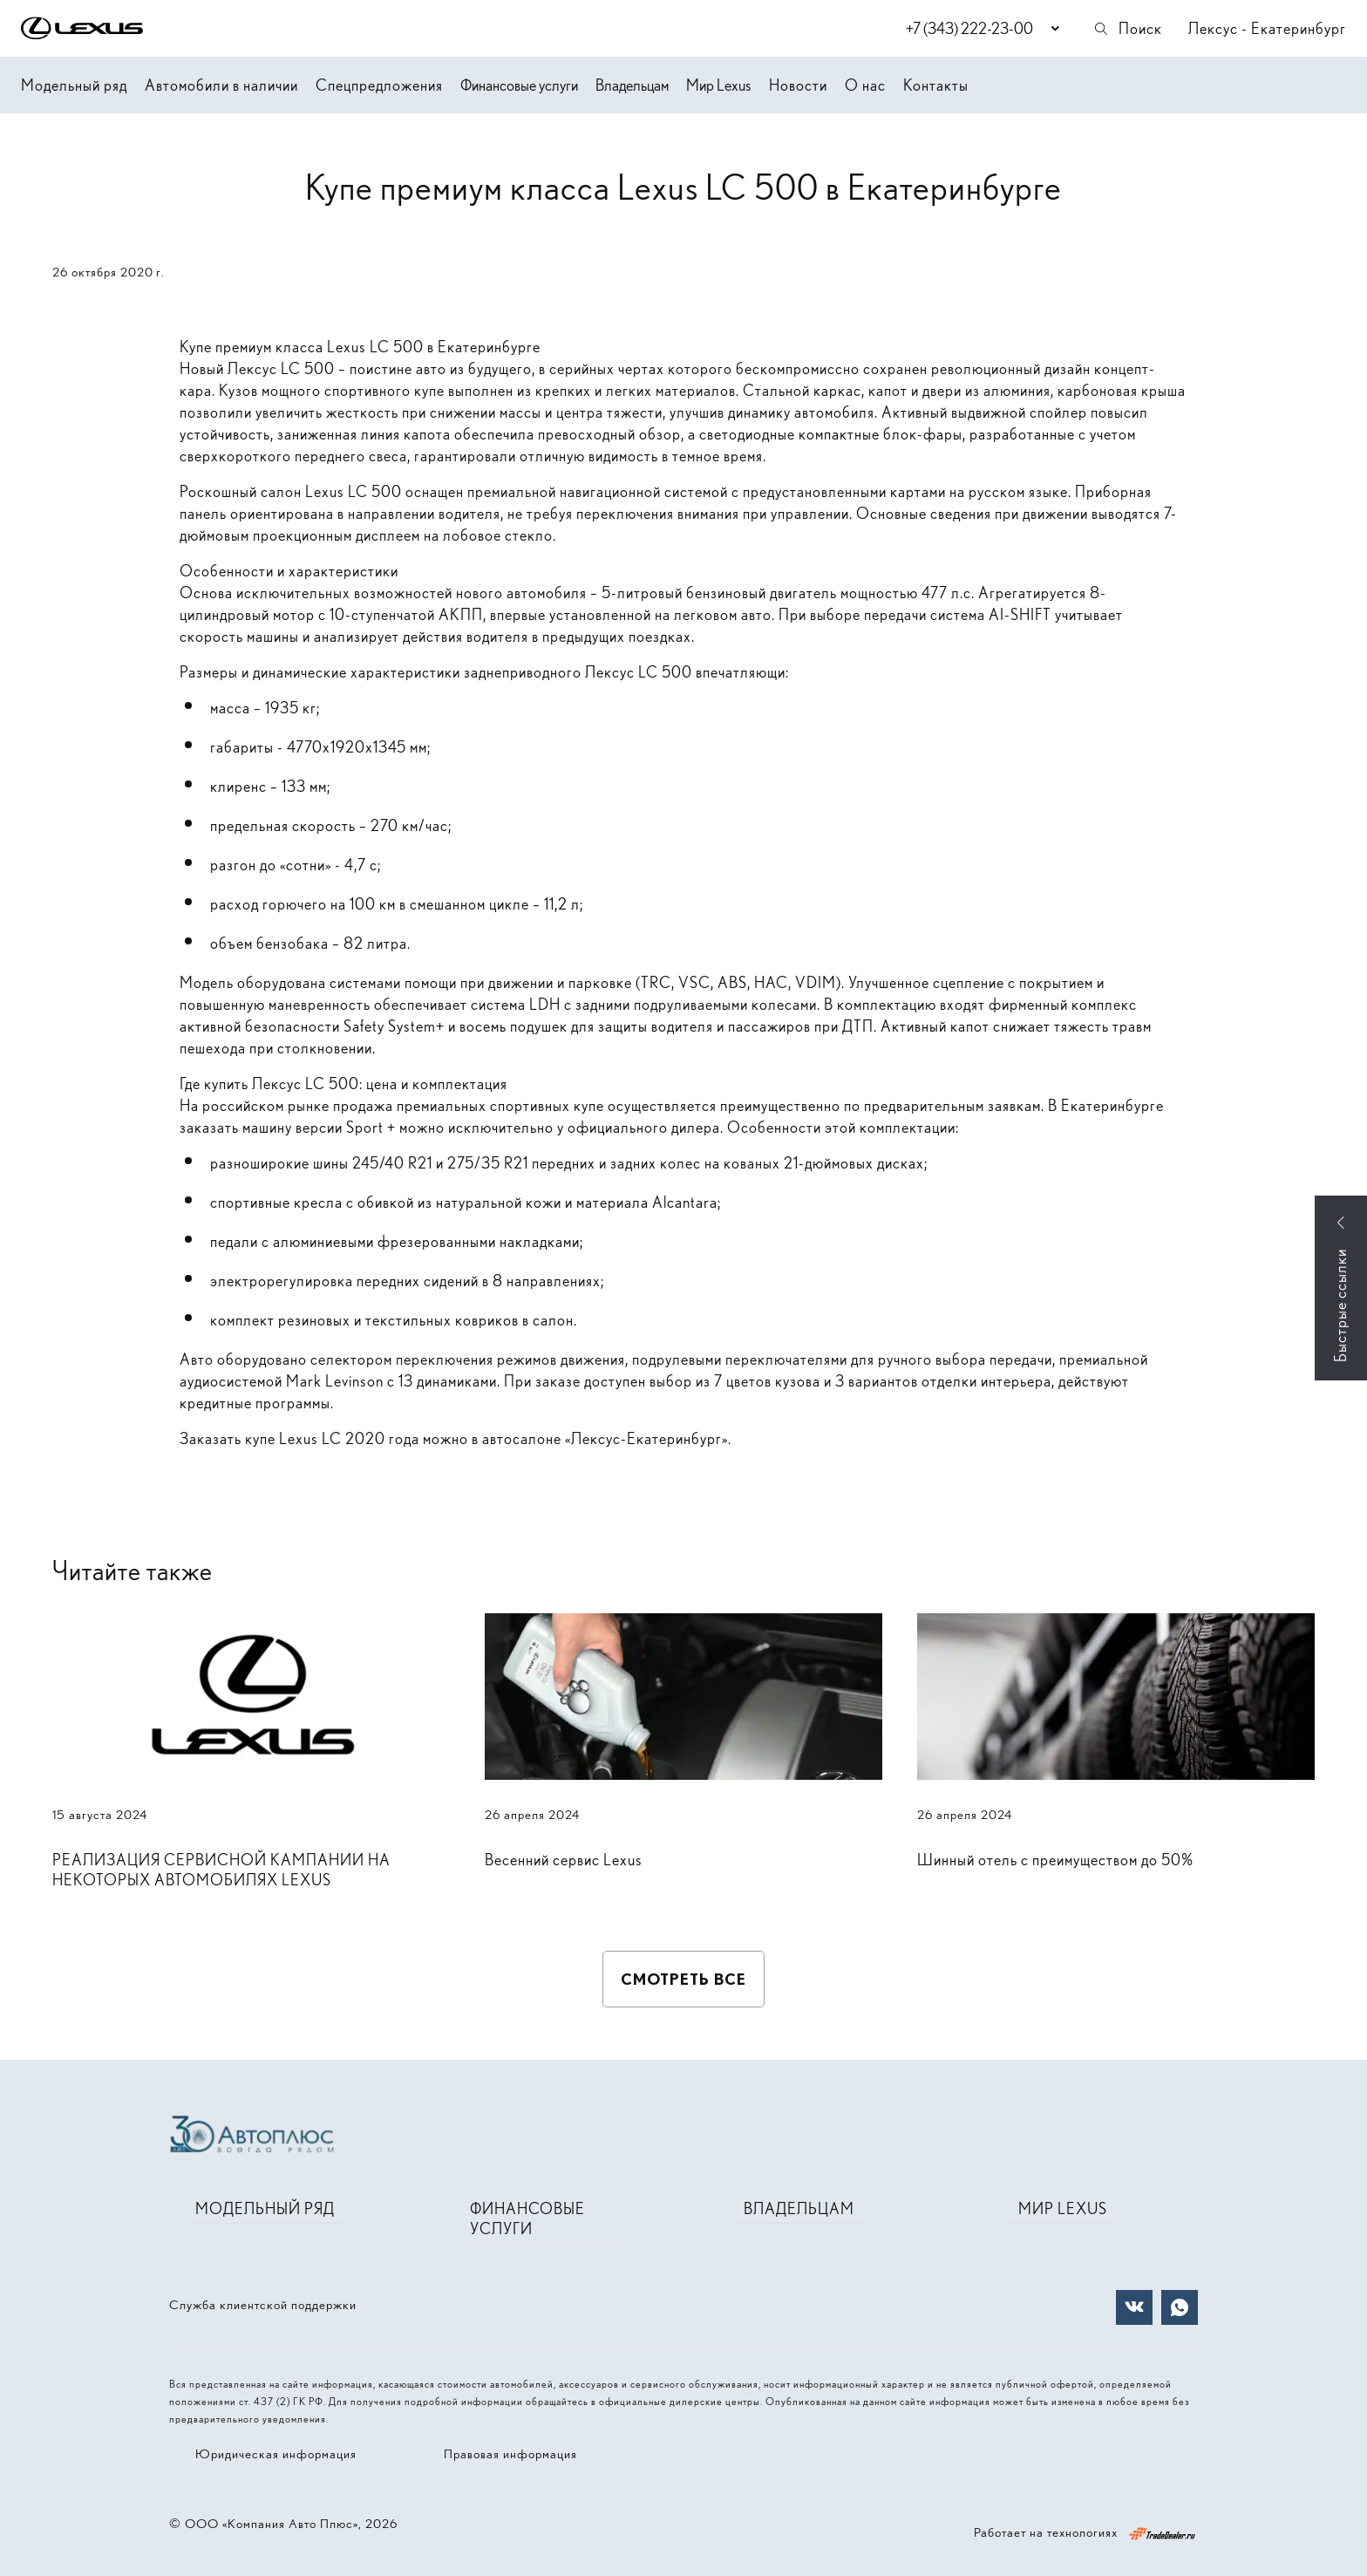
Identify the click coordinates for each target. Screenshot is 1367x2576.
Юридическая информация (276, 2454)
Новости (798, 85)
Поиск (1127, 28)
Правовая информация (510, 2454)
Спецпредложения (379, 85)
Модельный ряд (74, 85)
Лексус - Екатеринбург (1267, 28)
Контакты (936, 85)
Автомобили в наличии (221, 85)
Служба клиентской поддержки (263, 2305)
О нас (865, 85)
